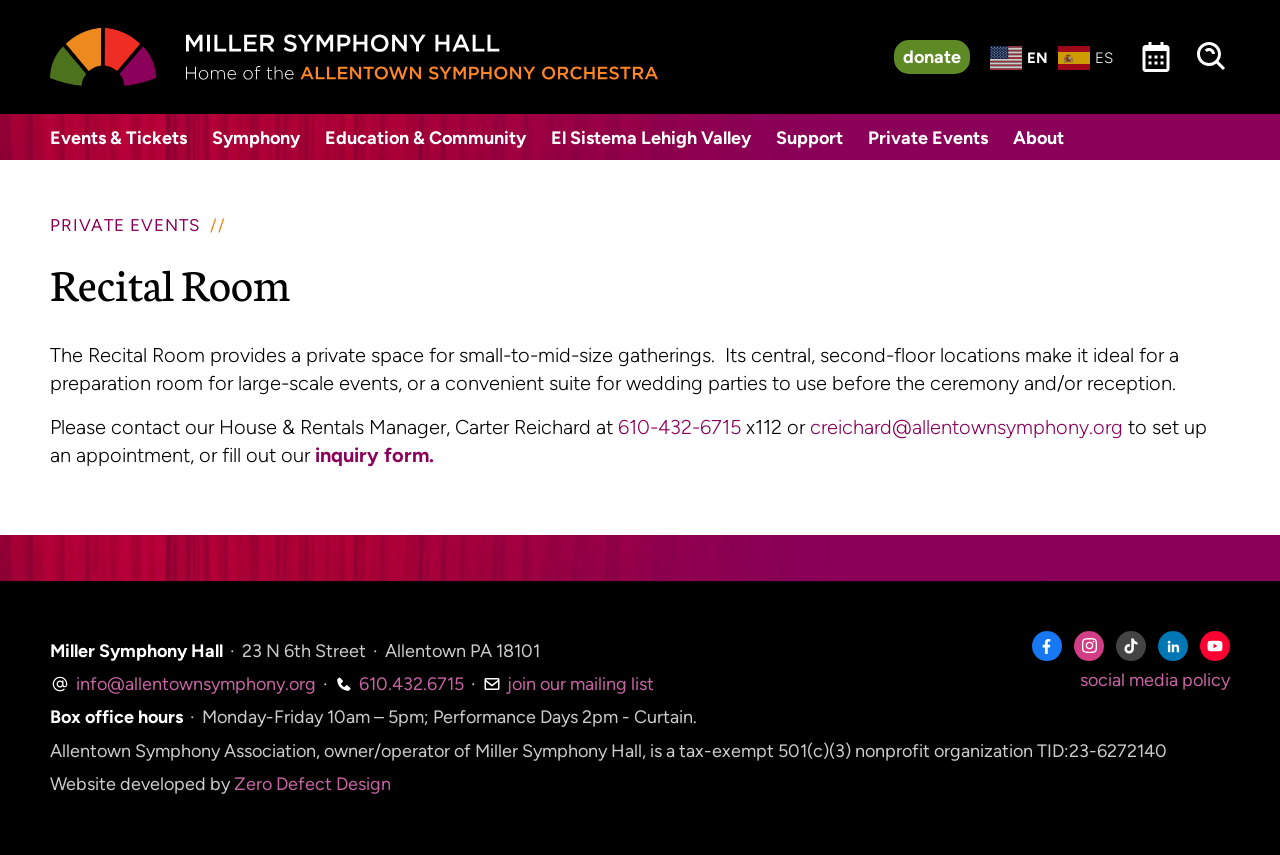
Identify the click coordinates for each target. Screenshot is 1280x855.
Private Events (928, 138)
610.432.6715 (399, 684)
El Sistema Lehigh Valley (651, 138)
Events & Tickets (118, 138)
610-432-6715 (679, 427)
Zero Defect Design (312, 784)
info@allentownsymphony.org (183, 684)
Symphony (256, 138)
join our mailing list (568, 684)
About (1038, 138)
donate (932, 57)
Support (809, 138)
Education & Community (425, 138)
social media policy (1155, 680)
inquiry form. (374, 455)
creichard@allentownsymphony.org (966, 427)
